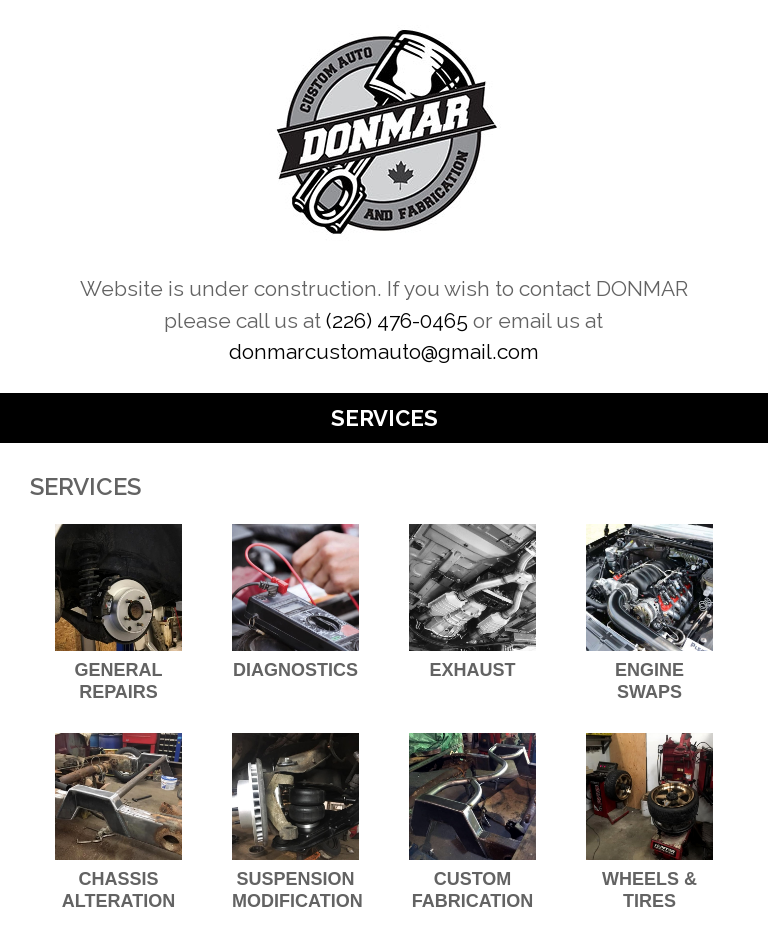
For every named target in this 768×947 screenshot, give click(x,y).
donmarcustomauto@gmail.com (384, 351)
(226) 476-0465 (397, 320)
